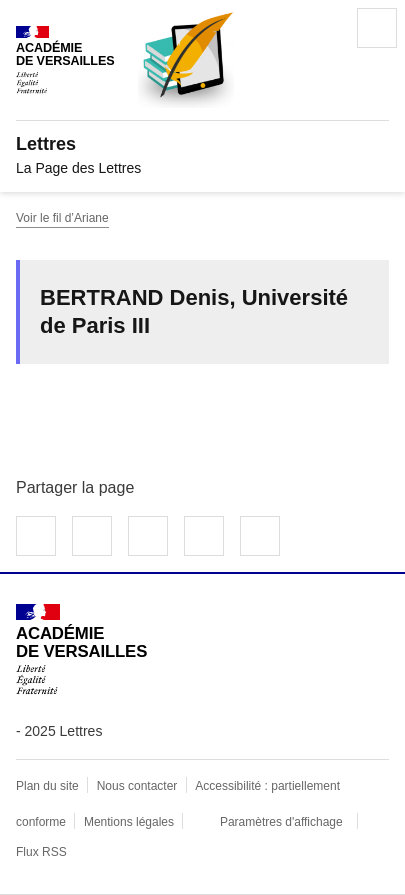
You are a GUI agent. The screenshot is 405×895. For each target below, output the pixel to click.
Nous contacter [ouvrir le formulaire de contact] (137, 786)
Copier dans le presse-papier (260, 536)
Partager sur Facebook (36, 536)
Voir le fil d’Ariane (62, 218)
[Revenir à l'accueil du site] (81, 649)
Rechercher (321, 28)
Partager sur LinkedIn (148, 536)
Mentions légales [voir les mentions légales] (129, 822)
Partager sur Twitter (92, 536)
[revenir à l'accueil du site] (202, 144)
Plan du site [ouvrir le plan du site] (47, 786)
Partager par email (204, 536)
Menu (377, 28)
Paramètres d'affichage (281, 822)
